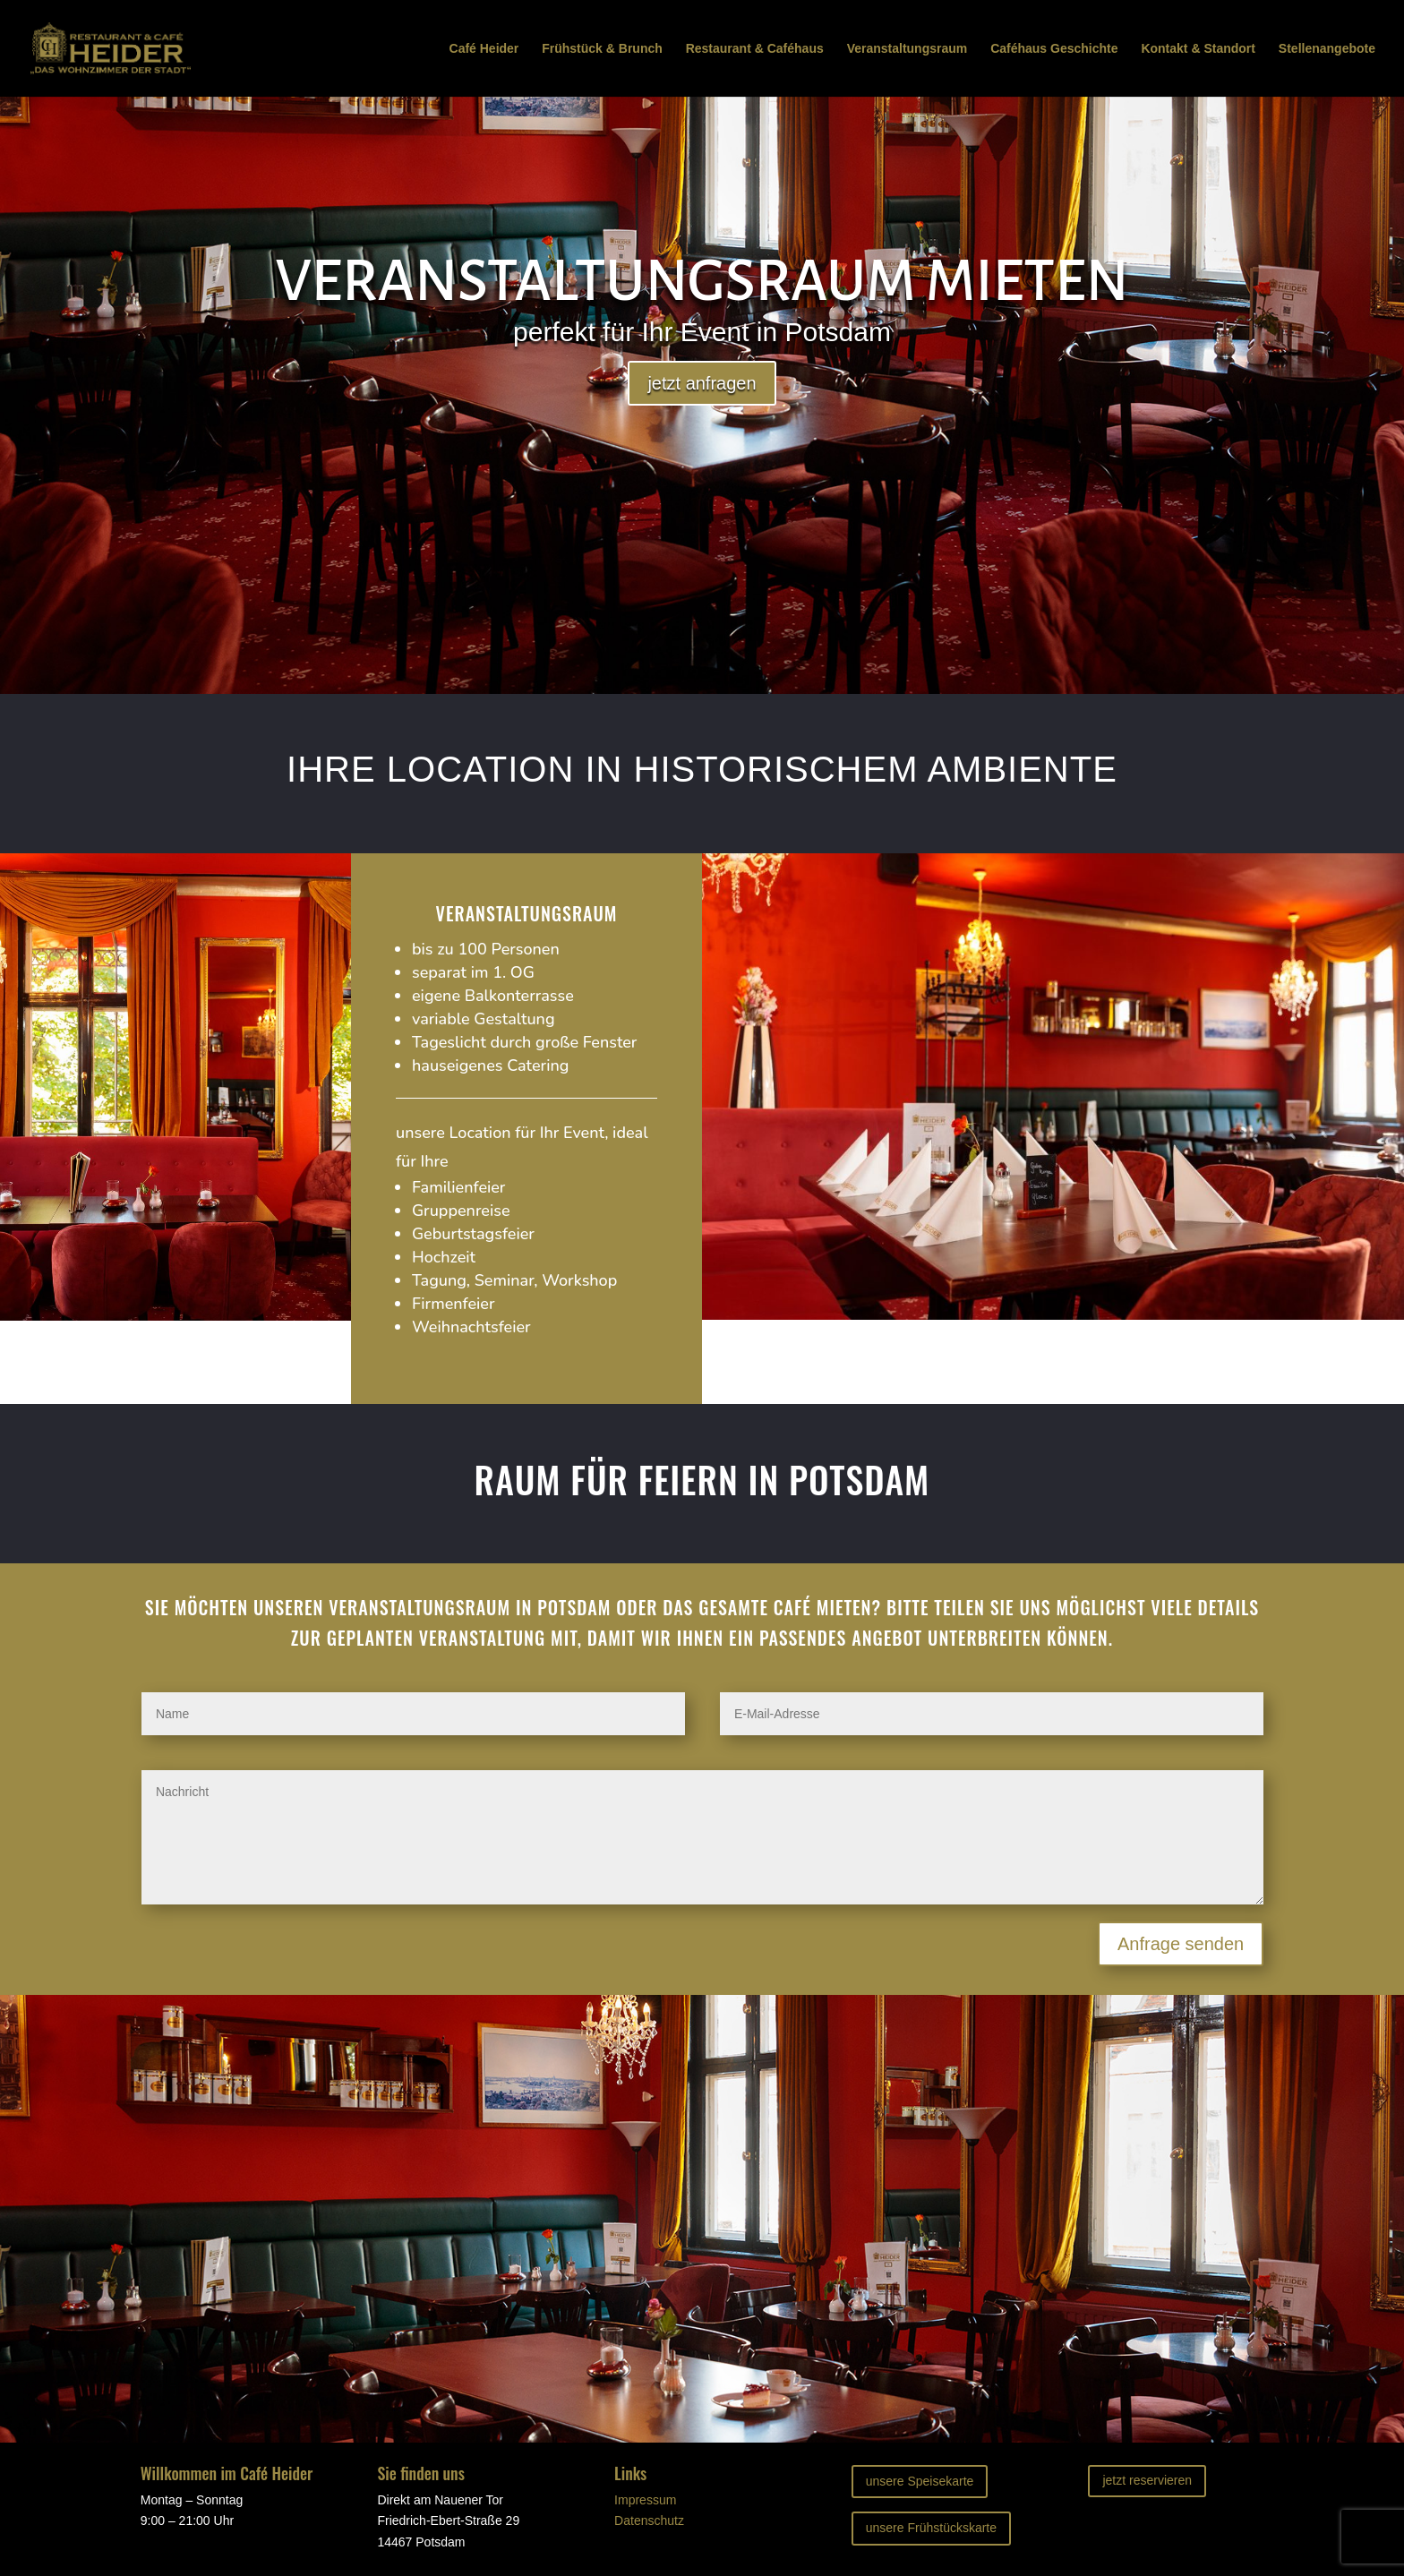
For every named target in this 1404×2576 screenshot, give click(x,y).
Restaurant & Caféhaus (755, 49)
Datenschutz (649, 2520)
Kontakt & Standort (1198, 49)
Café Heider (484, 49)
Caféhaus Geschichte (1053, 49)
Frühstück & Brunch (602, 49)
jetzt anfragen (701, 383)
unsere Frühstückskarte (931, 2527)
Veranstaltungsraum (907, 49)
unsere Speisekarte (920, 2481)
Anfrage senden (1180, 1944)
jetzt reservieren (1147, 2480)
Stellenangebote (1327, 49)
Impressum (645, 2500)
